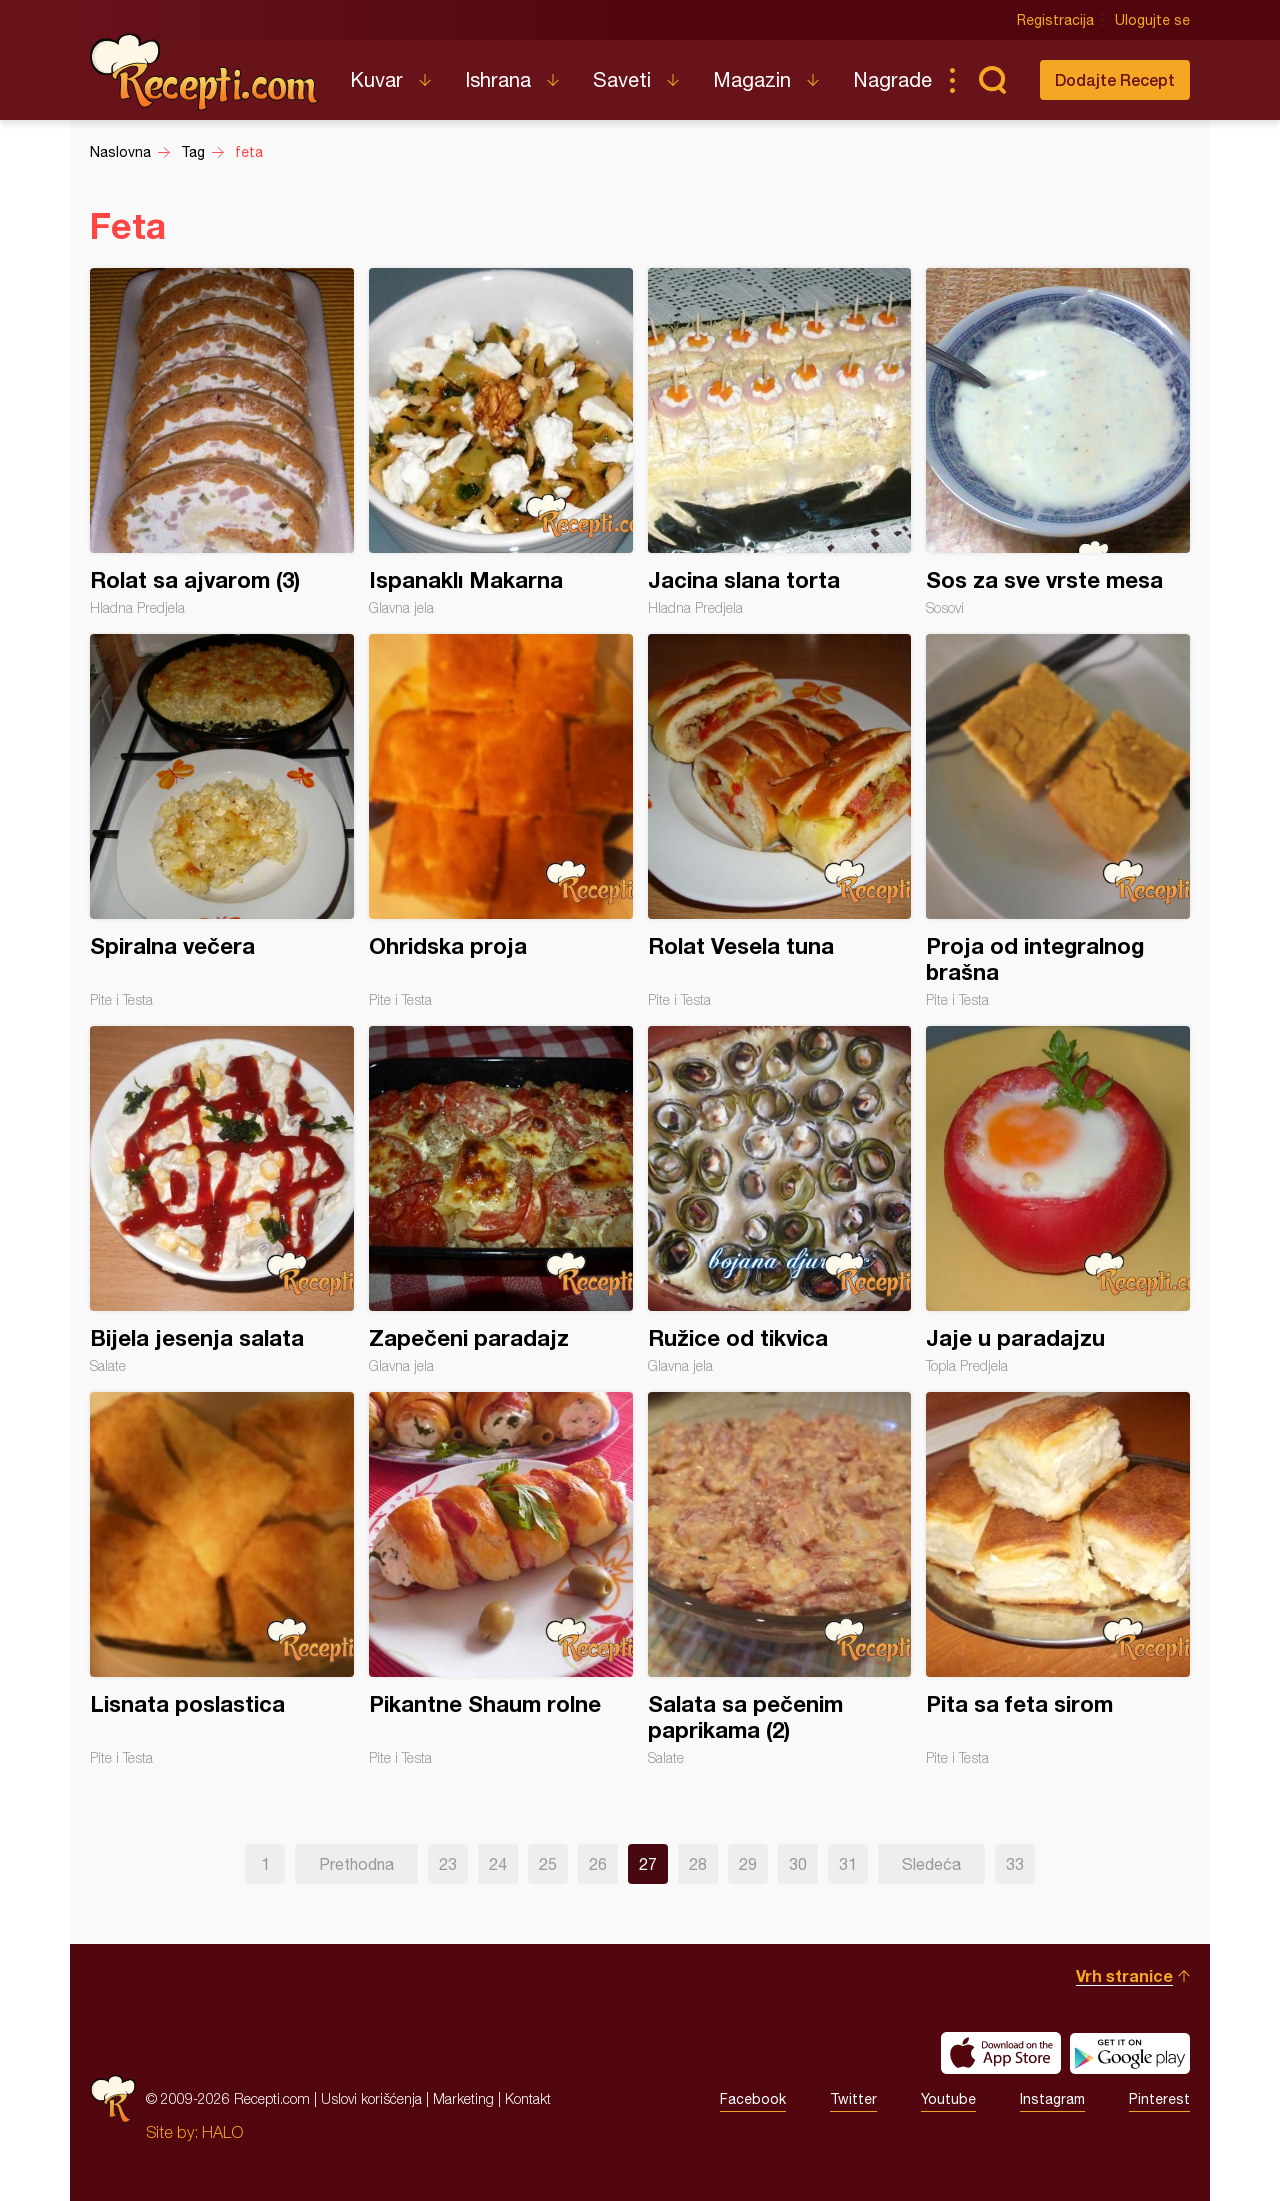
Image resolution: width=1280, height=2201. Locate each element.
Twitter (853, 2099)
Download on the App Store (1001, 2053)
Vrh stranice (1124, 1975)
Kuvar (376, 79)
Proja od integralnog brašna (1058, 821)
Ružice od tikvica (780, 1200)
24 (498, 1864)
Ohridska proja (501, 821)
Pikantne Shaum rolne (501, 1579)
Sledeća (931, 1864)
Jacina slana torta (780, 442)
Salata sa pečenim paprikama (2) (780, 1579)
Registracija (1055, 20)
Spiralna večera (222, 821)
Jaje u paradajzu (1058, 1200)
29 (748, 1864)
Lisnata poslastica (222, 1579)
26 (598, 1864)
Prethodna (356, 1864)
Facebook (753, 2099)
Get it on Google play (1130, 2053)
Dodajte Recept (1115, 79)
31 (848, 1864)
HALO (222, 2132)
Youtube (948, 2099)
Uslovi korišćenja (371, 2098)
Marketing (463, 2098)
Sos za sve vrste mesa (1058, 442)
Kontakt (528, 2098)
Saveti (622, 79)
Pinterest (1159, 2099)
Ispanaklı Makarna (501, 442)
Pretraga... (992, 80)
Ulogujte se (1152, 20)
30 (798, 1864)
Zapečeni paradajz (501, 1200)
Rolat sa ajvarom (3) (222, 442)
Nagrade (892, 79)
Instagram (1052, 2099)
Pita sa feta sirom (1058, 1579)
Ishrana (498, 79)
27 (648, 1864)
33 (1015, 1864)
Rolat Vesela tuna (780, 821)
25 (548, 1864)
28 (698, 1864)
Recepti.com (205, 72)
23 (448, 1864)
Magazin (752, 79)
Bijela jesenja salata (222, 1200)
